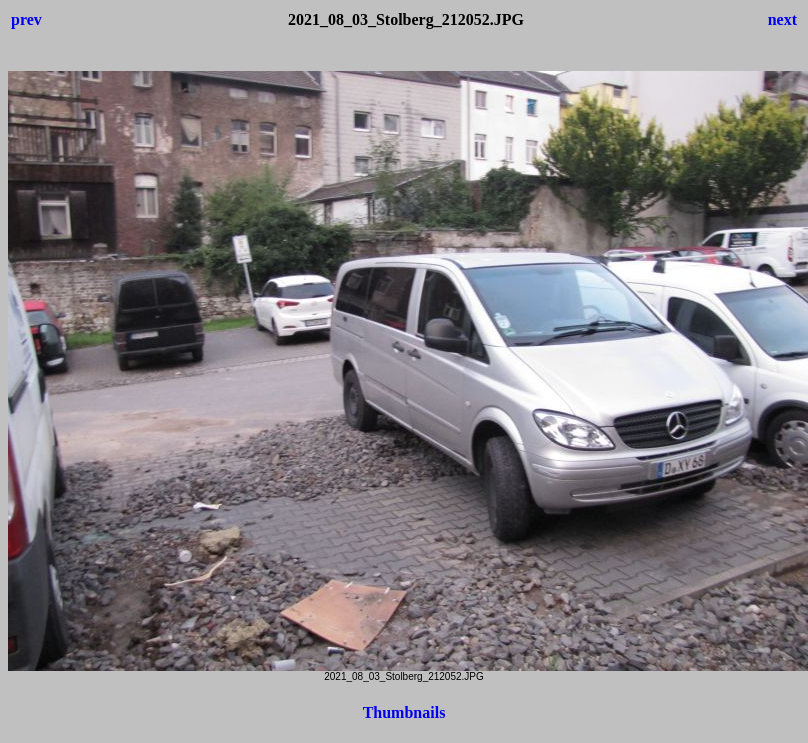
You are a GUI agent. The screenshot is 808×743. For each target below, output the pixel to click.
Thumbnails (404, 712)
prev (26, 19)
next (782, 19)
